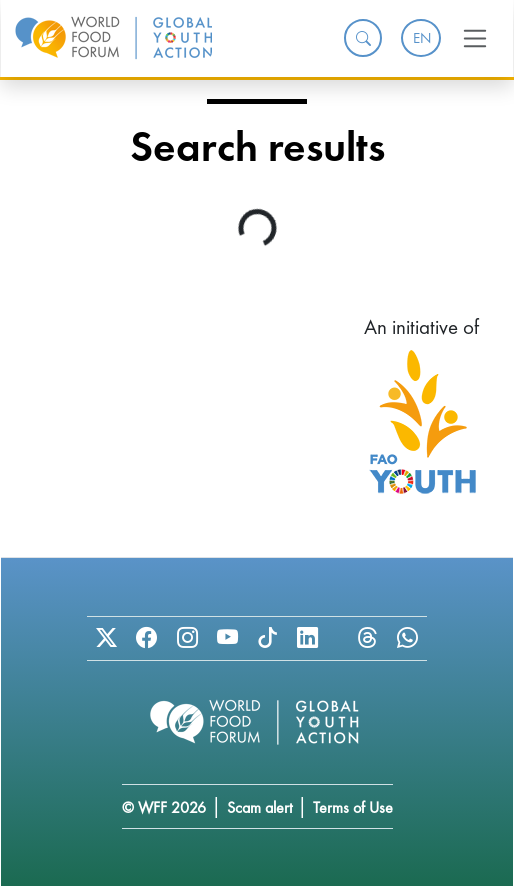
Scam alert (259, 807)
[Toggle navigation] (475, 38)
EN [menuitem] (422, 38)
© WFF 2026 (164, 807)
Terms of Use (353, 807)
